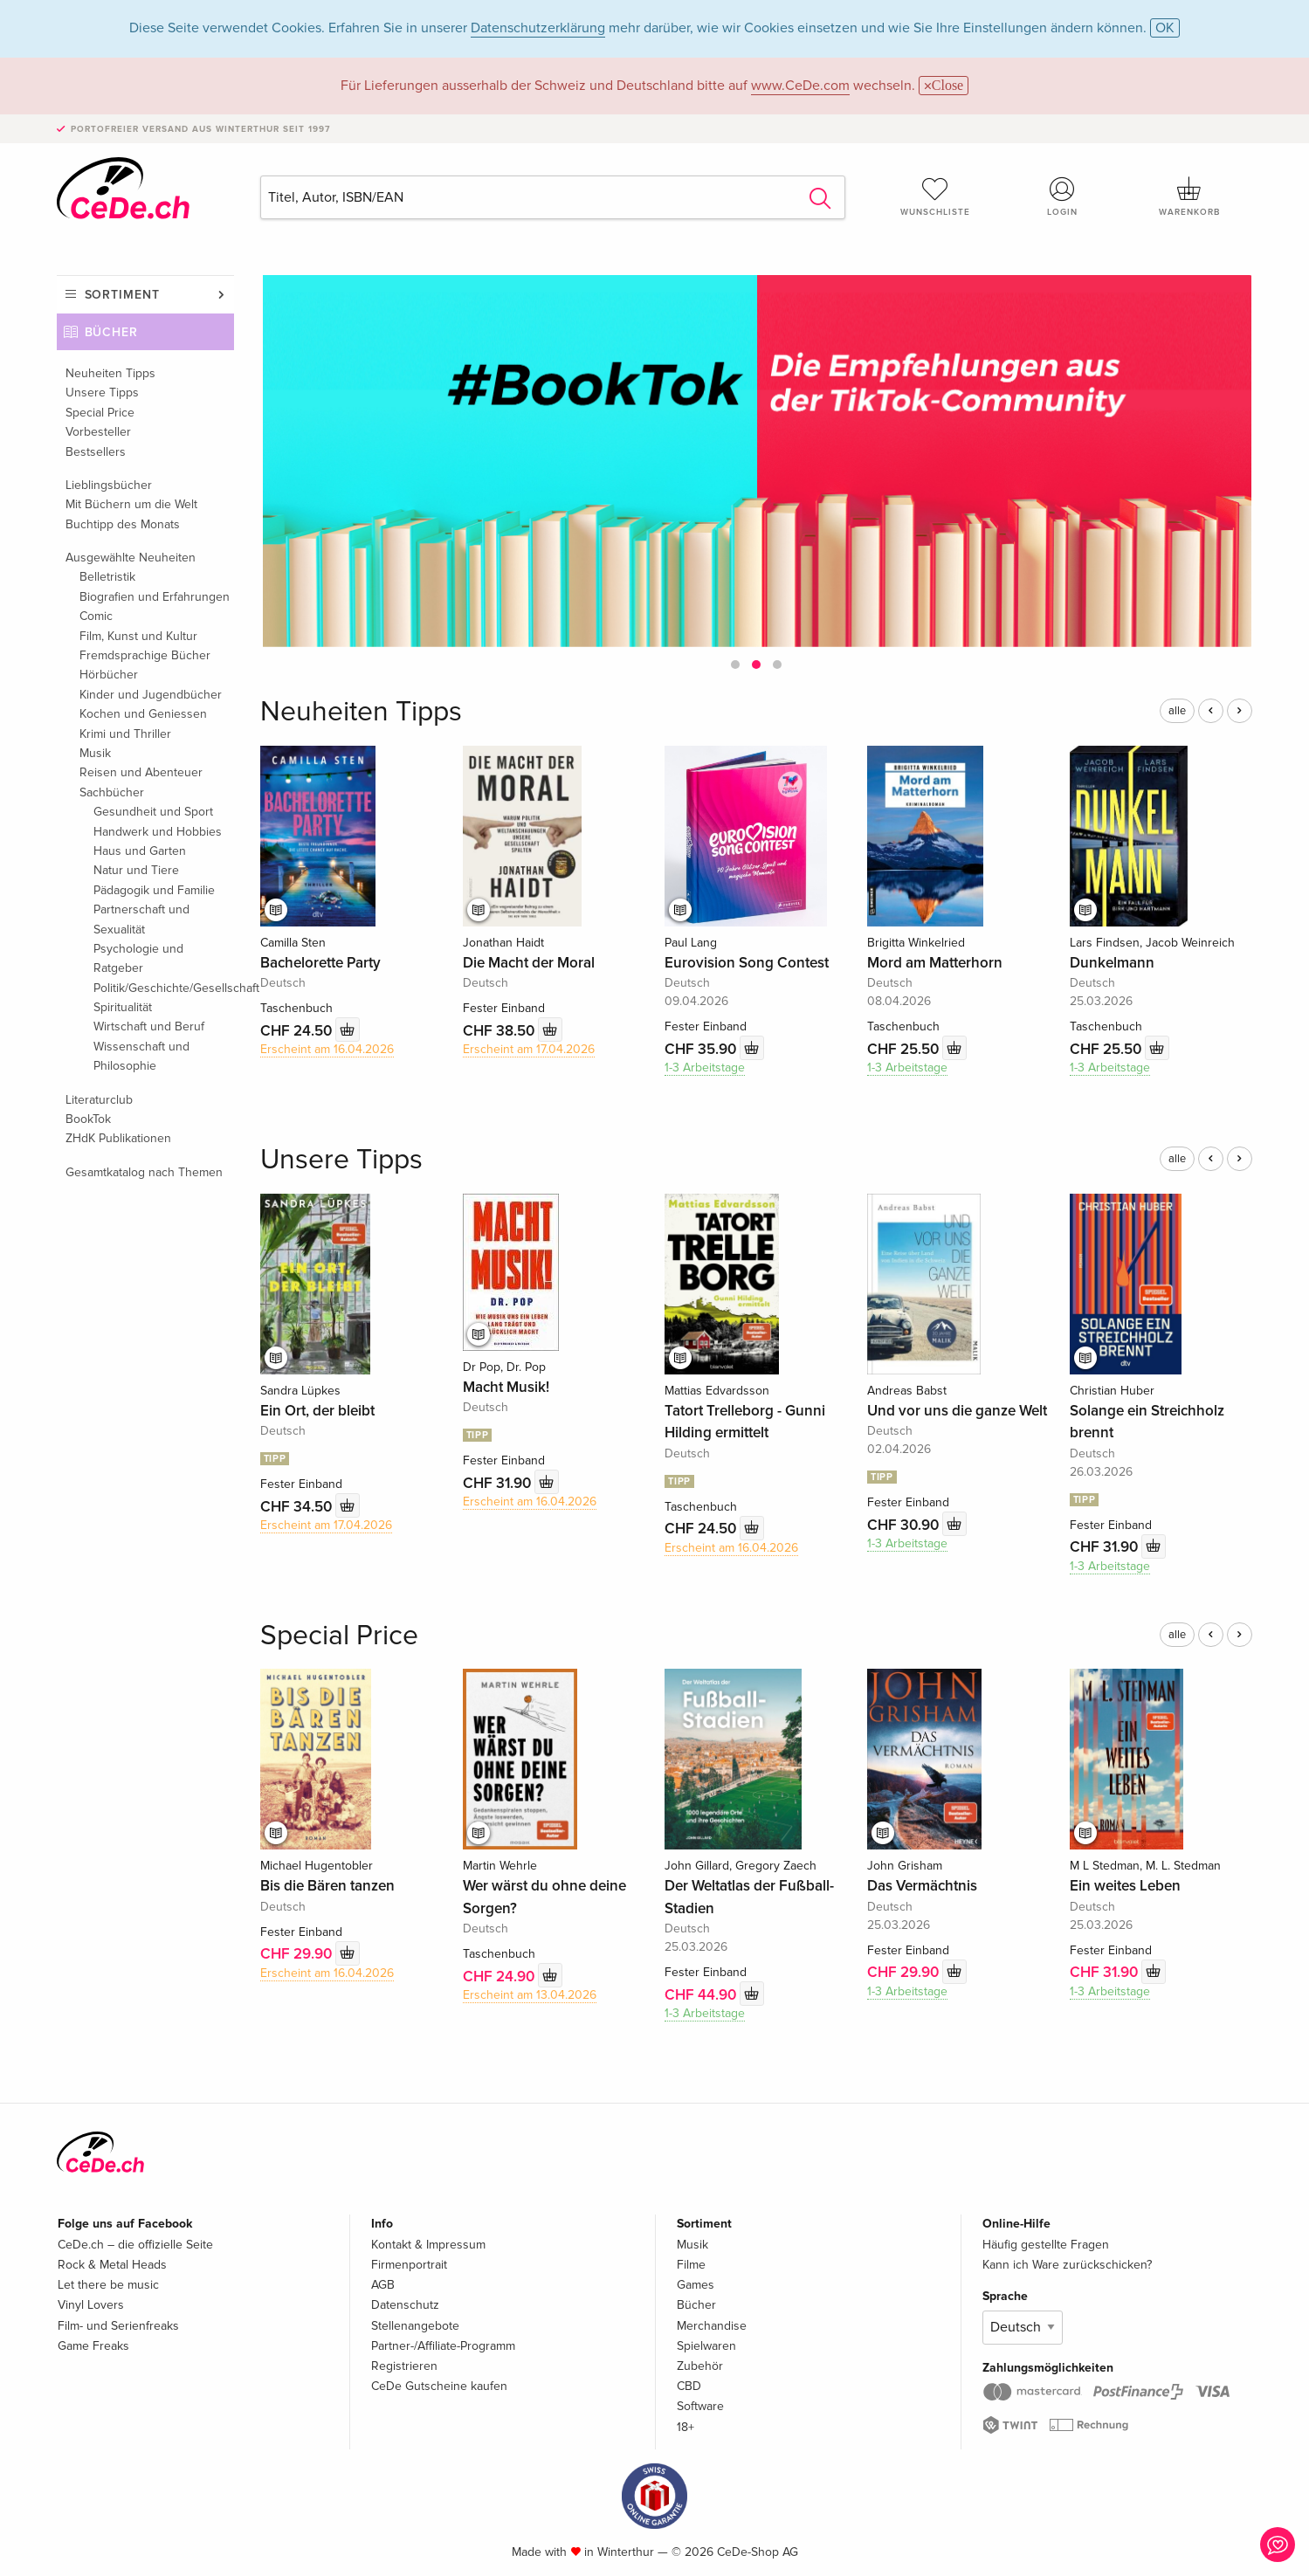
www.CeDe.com (800, 85)
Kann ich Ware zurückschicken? (1067, 2264)
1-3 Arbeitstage (705, 1067)
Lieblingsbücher (108, 485)
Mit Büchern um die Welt (131, 504)
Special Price (99, 412)
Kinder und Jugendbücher (150, 694)
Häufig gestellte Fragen (1045, 2244)
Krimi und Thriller (125, 734)
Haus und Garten (139, 851)
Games (695, 2284)
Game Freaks (93, 2345)
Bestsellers (95, 451)
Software (700, 2406)
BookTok (88, 1119)
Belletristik (107, 576)
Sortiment (122, 294)
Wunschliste (935, 196)
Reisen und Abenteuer (141, 772)
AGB (383, 2284)
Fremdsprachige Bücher (144, 655)
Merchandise (712, 2325)
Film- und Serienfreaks (118, 2325)
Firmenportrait (409, 2264)
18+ (685, 2427)
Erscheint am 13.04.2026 (529, 1994)
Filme (691, 2264)
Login (1062, 196)
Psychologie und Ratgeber (138, 958)
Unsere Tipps (102, 392)
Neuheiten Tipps (110, 373)
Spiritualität (122, 1007)
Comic (96, 616)
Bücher (112, 332)
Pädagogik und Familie (154, 890)
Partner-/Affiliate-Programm (443, 2345)
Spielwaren (706, 2345)
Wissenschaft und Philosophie (141, 1056)
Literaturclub (99, 1099)
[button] (735, 664)
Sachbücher (111, 792)
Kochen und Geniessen (143, 713)
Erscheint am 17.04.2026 (529, 1049)
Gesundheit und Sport (153, 811)
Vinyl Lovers (91, 2304)
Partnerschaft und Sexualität (141, 919)
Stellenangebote (415, 2325)
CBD (689, 2386)
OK (1165, 28)
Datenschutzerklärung (538, 28)
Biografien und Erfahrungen (154, 596)
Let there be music (108, 2284)
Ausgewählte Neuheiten (130, 557)
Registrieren (404, 2366)
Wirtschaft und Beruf (148, 1026)
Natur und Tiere (136, 870)
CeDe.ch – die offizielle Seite (135, 2244)
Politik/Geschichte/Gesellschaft (163, 988)
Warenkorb (1189, 196)
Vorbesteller (98, 431)
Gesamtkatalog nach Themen (144, 1172)
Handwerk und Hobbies (157, 831)
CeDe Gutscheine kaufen (439, 2386)
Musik (95, 753)
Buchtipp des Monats (122, 524)
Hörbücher (108, 674)
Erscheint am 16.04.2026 (327, 1049)
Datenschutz (405, 2304)
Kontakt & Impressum (428, 2244)
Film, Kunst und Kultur (138, 636)
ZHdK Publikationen (118, 1138)
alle (1177, 711)
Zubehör (700, 2366)
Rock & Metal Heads (112, 2264)
